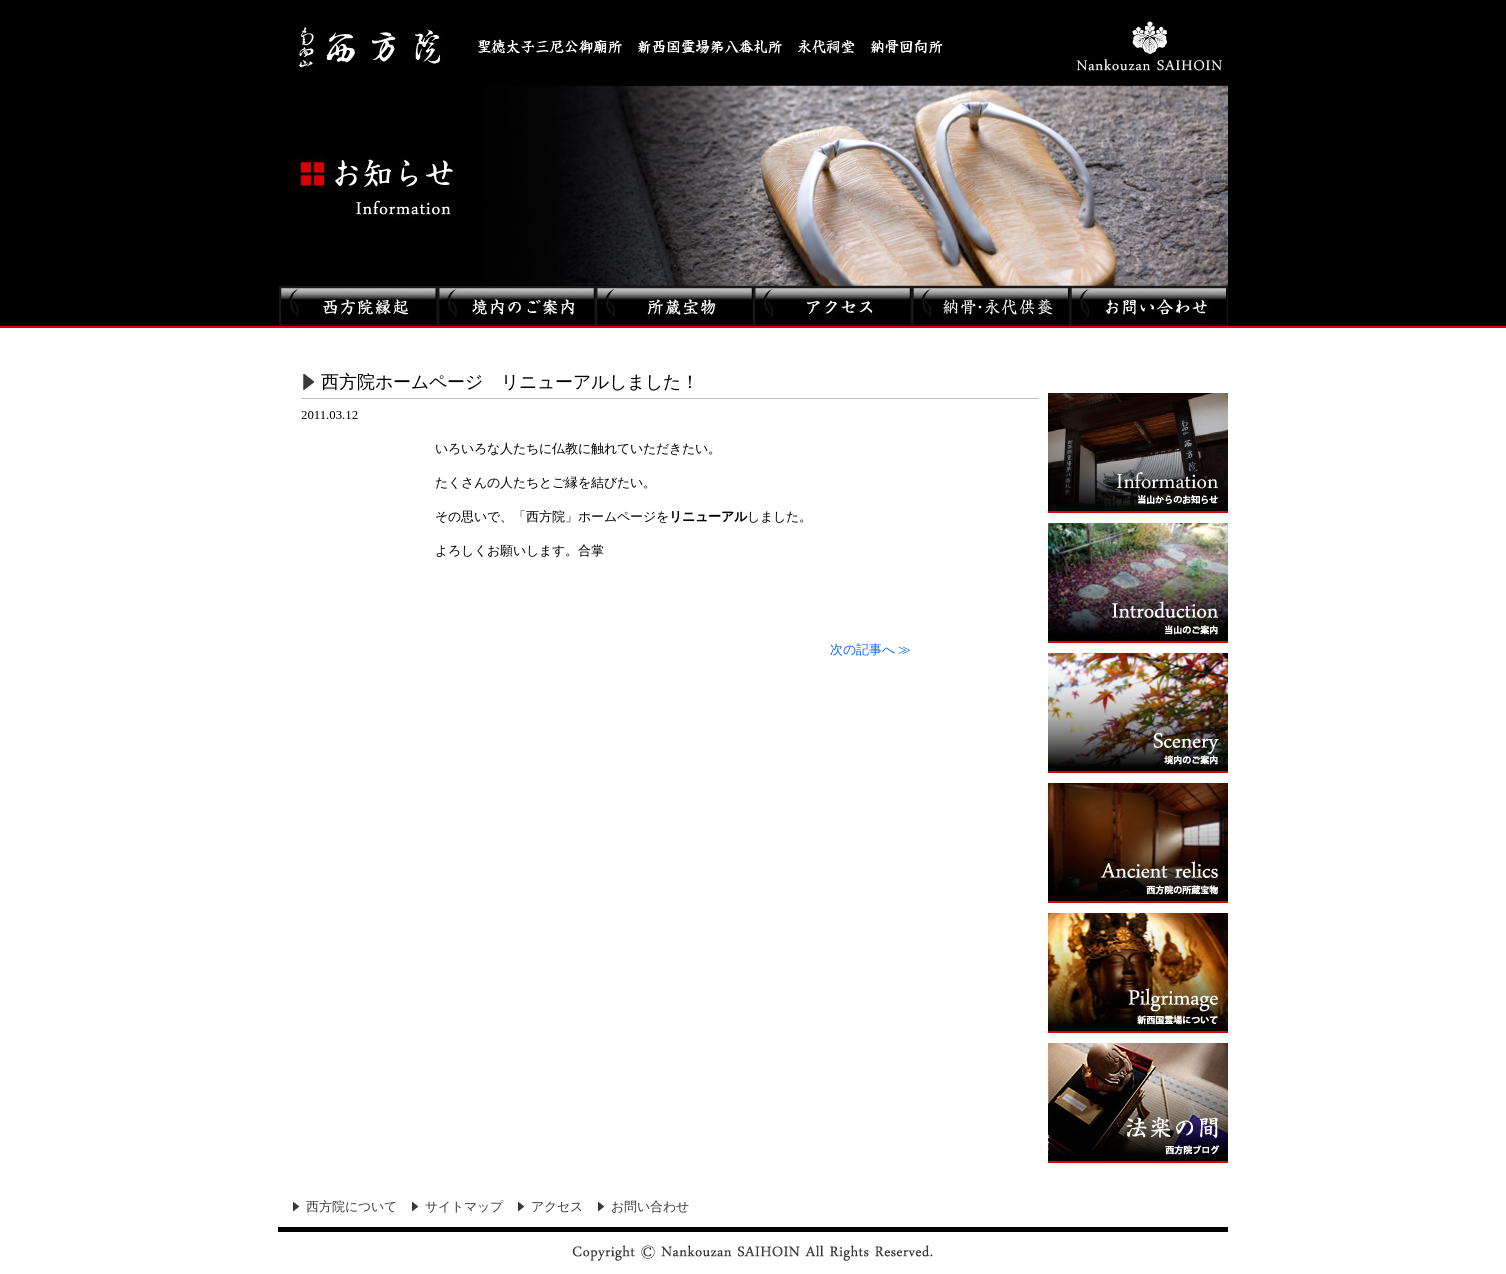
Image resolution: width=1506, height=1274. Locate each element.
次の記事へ (870, 650)
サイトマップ (464, 1207)
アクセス (557, 1207)
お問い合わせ (650, 1207)
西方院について (351, 1207)
